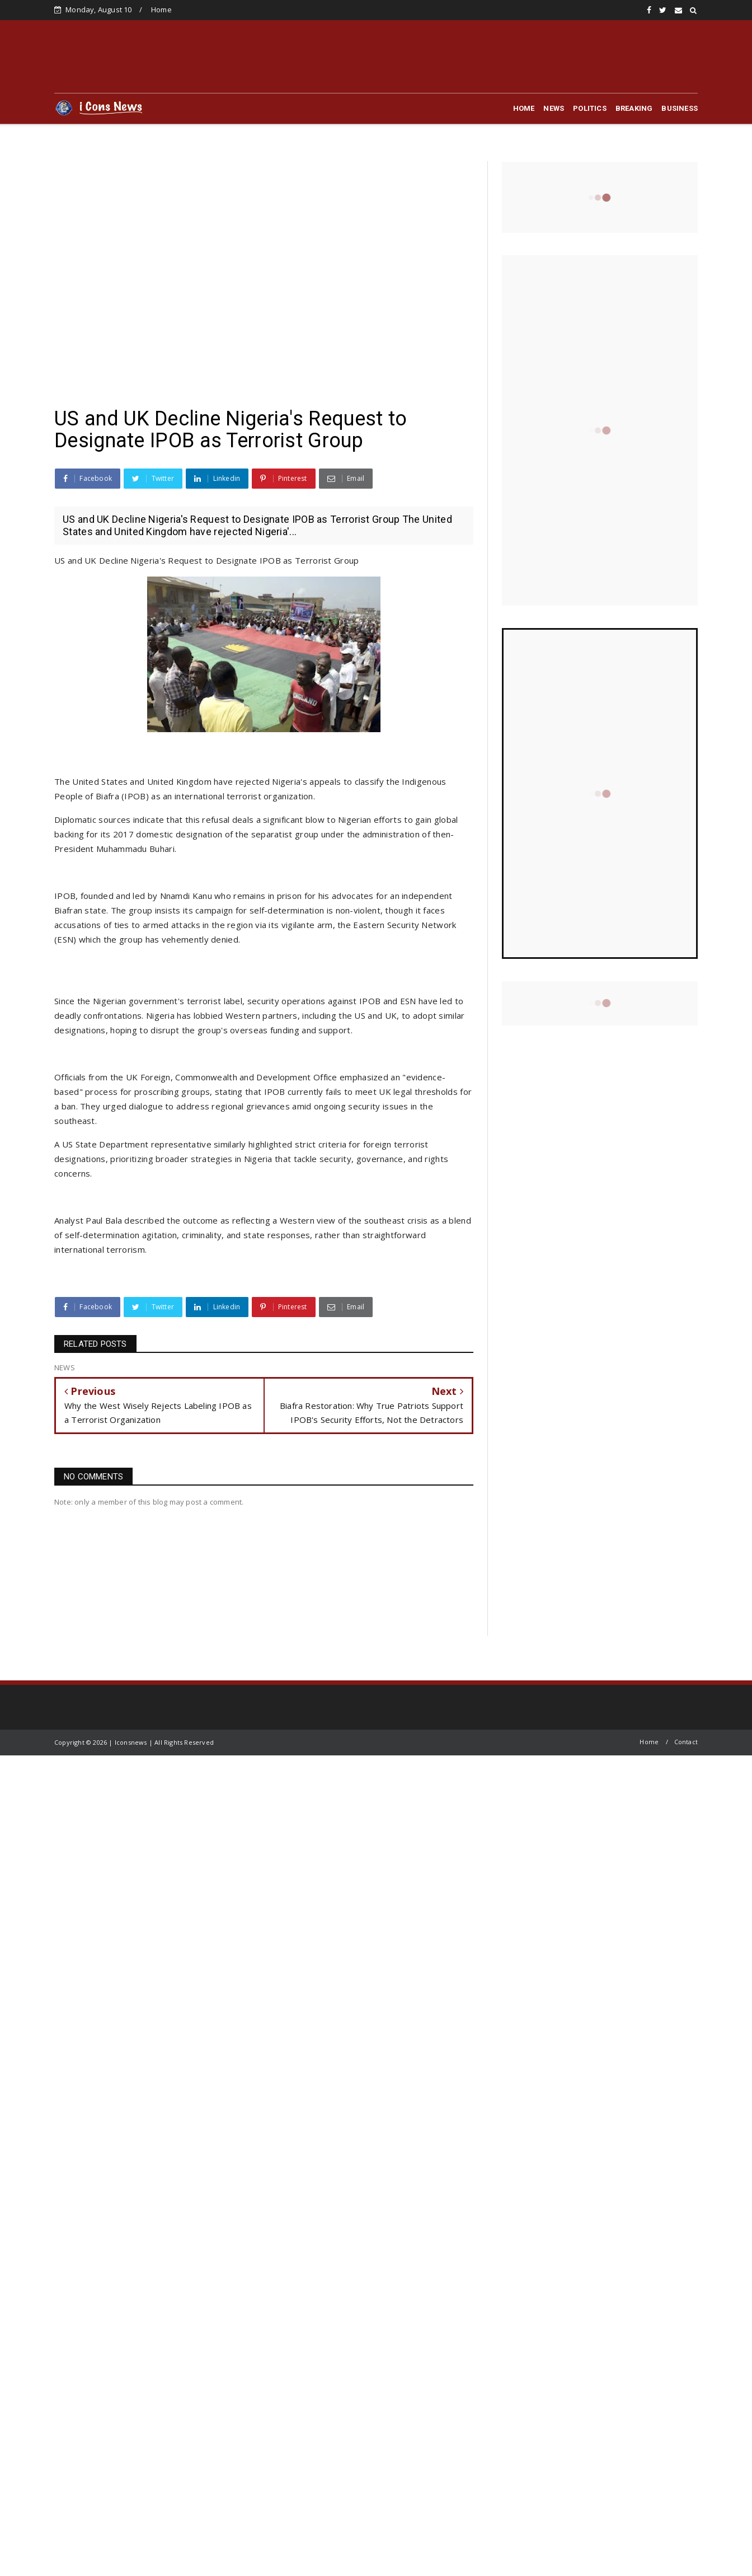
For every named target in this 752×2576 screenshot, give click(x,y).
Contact (686, 1742)
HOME (524, 108)
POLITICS (590, 108)
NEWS (553, 108)
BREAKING (634, 108)
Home (161, 9)
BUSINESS (679, 108)
